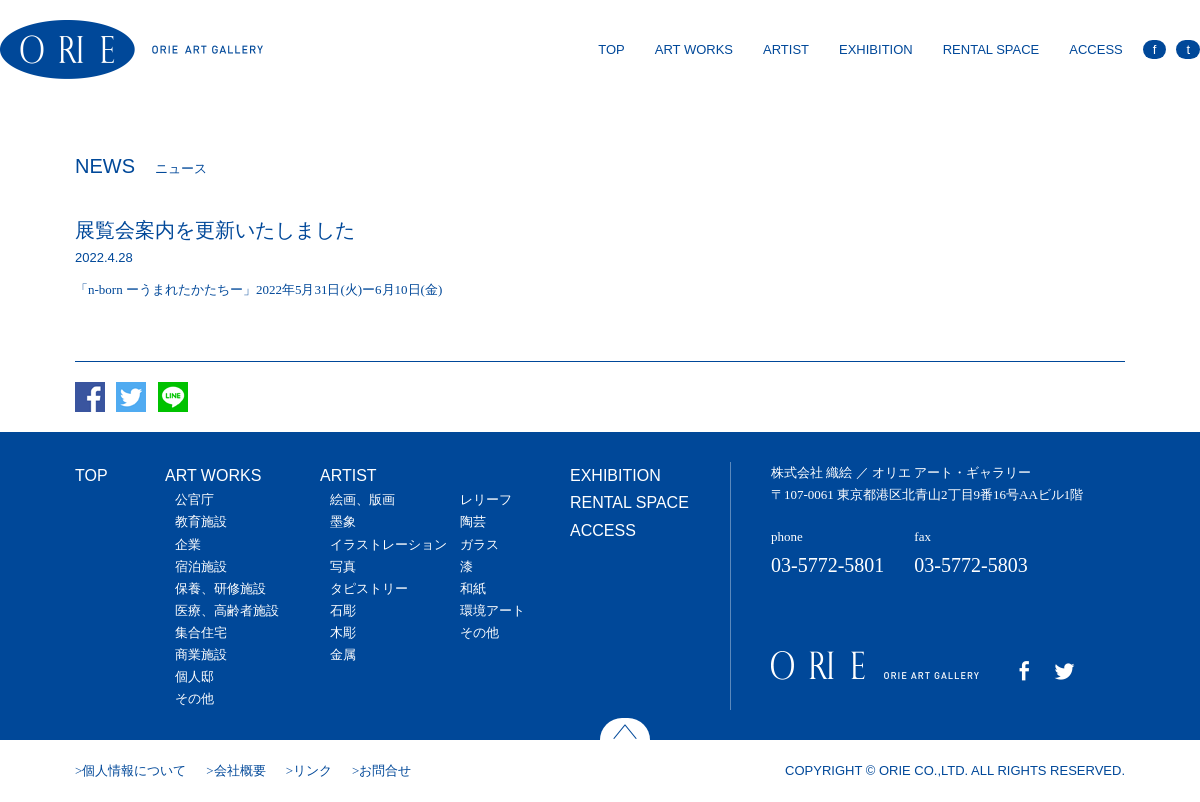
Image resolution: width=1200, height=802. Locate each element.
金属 (343, 654)
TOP (611, 49)
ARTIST (786, 49)
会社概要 (240, 770)
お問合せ (385, 770)
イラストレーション (388, 544)
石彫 (343, 610)
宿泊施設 (201, 566)
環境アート (492, 610)
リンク (312, 770)
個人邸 (194, 676)
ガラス (479, 544)
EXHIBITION (876, 49)
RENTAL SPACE (991, 49)
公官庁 (194, 499)
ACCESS (1095, 49)
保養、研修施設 (220, 588)
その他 (194, 698)
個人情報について (134, 770)
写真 (343, 566)
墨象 (343, 521)
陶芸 (473, 521)
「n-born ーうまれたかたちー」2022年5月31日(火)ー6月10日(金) (258, 289)
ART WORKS (694, 49)
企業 (188, 544)
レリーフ (486, 499)
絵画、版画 (362, 499)
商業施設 (201, 654)
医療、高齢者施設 (227, 610)
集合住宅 (201, 632)
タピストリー (369, 588)
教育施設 (201, 521)
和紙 (473, 588)
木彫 (343, 632)
